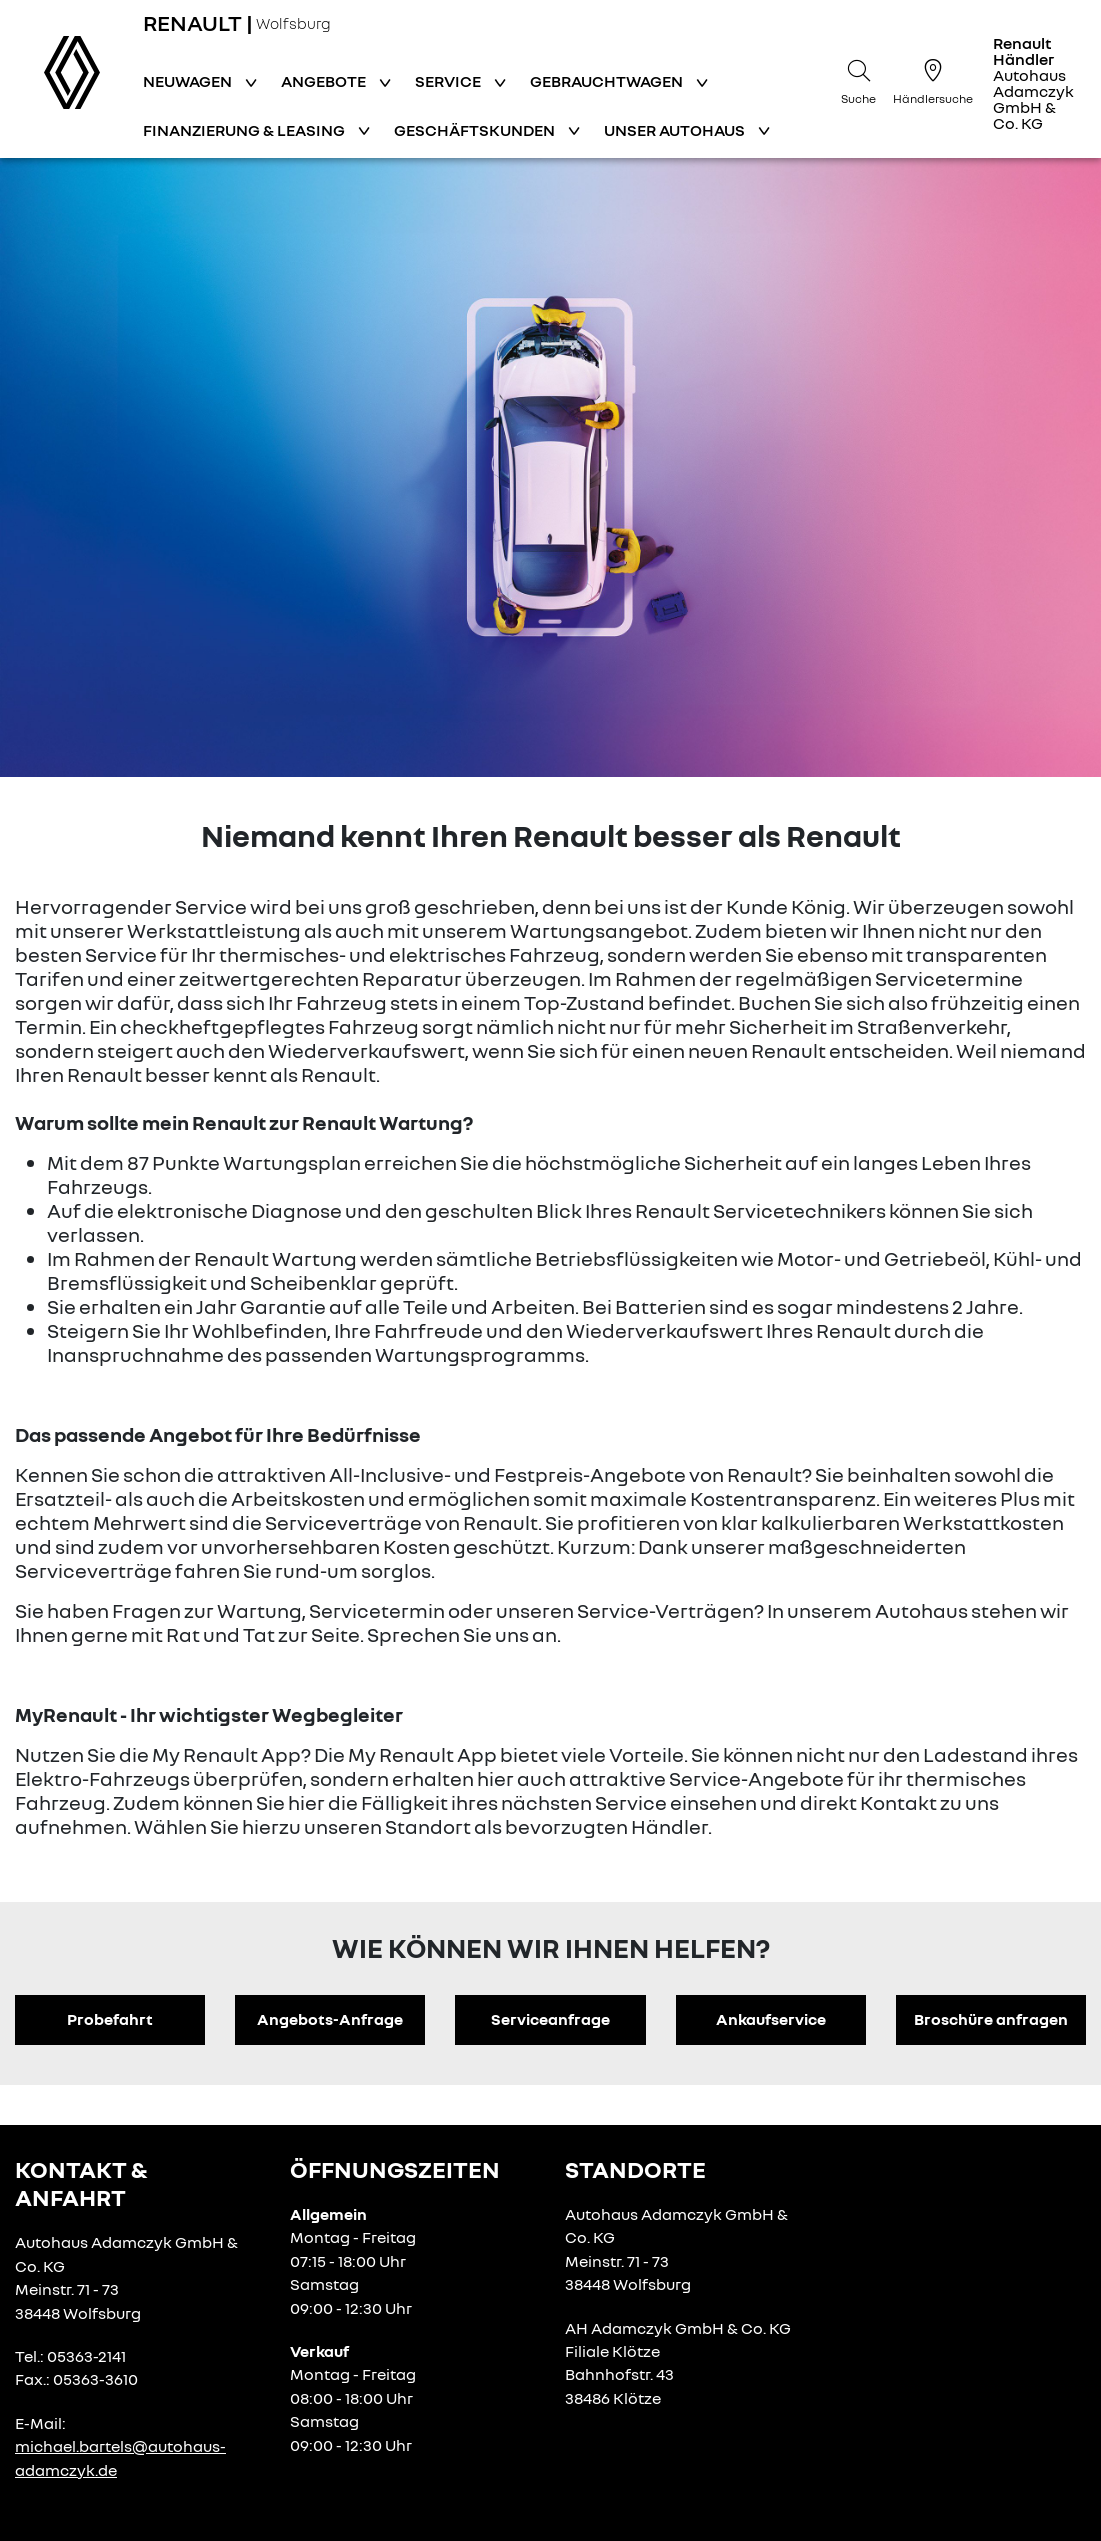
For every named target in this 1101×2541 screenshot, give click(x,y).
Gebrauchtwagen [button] (608, 81)
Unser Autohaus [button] (676, 130)
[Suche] (859, 79)
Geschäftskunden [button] (476, 130)
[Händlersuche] (933, 79)
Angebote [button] (325, 81)
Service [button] (449, 81)
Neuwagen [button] (189, 81)
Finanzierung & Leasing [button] (245, 130)
